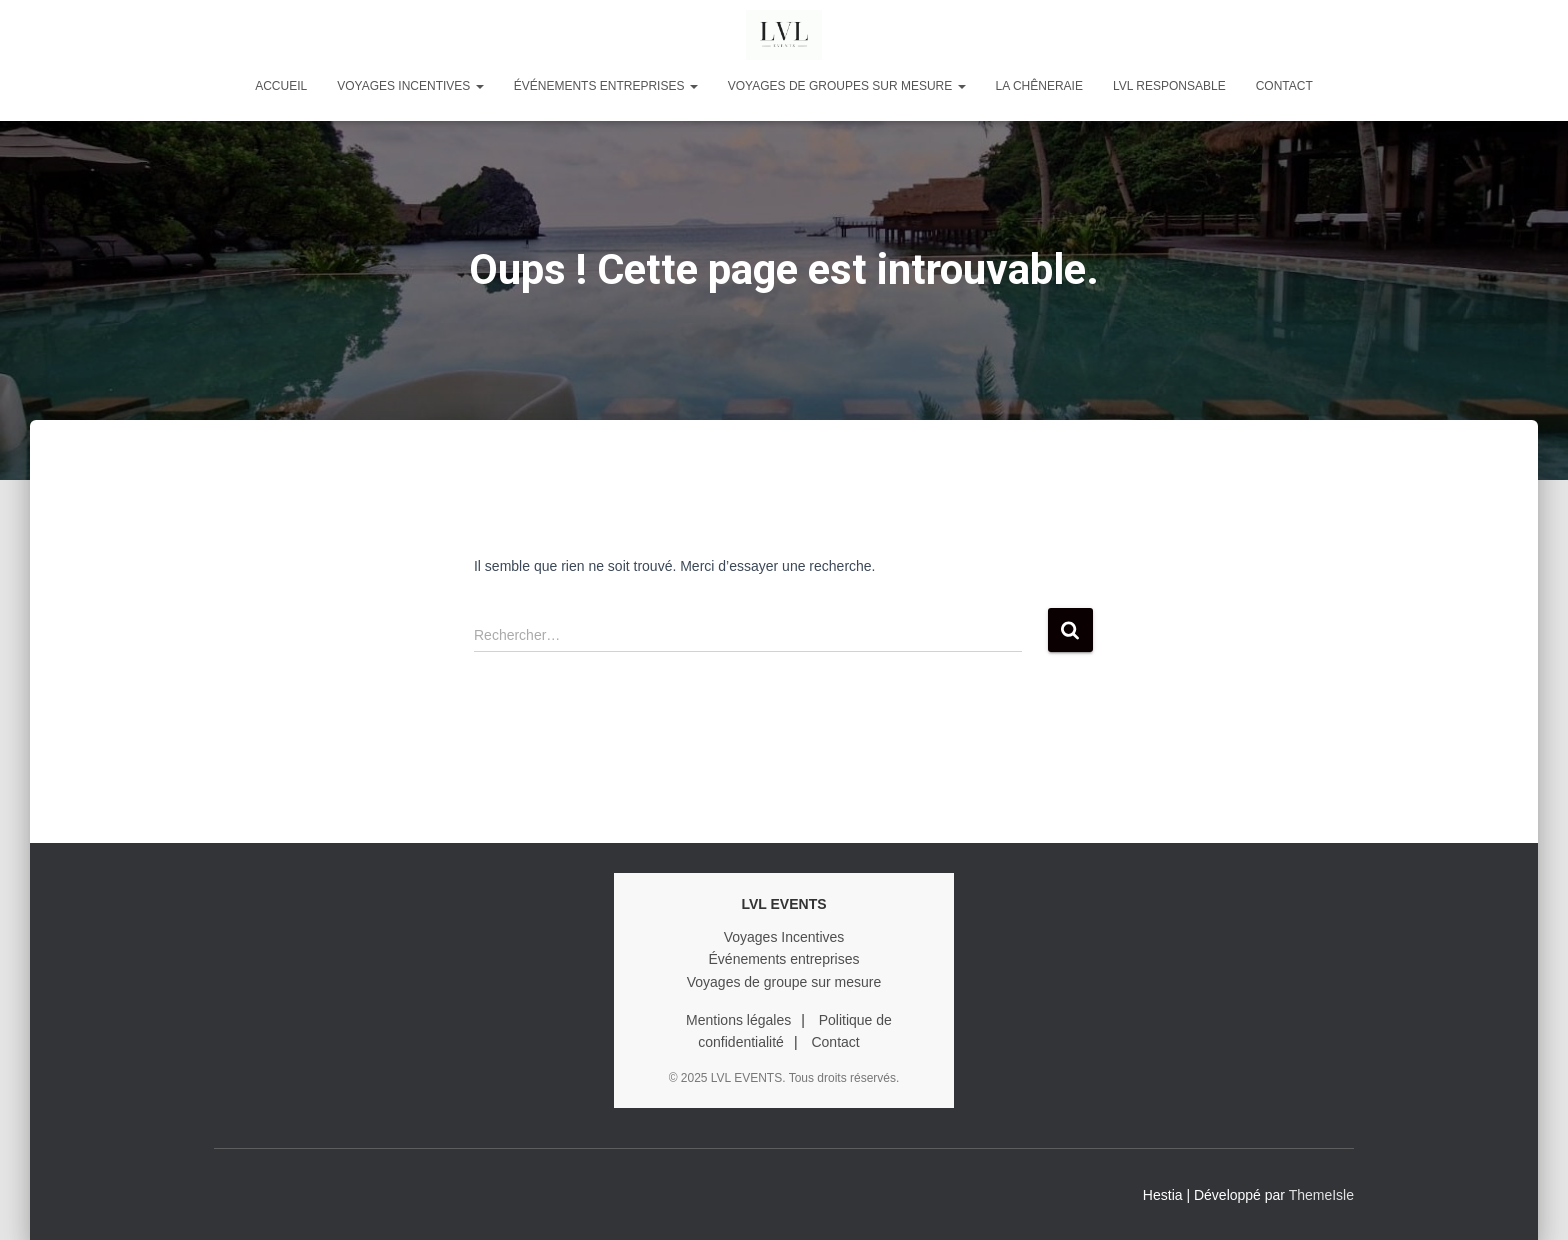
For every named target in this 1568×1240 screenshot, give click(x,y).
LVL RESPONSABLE (1169, 86)
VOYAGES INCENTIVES (410, 86)
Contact (1284, 86)
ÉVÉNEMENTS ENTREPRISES (606, 86)
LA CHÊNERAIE (1039, 86)
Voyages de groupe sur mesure (784, 982)
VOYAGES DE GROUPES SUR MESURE (847, 86)
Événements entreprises (784, 959)
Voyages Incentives (784, 937)
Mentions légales (738, 1020)
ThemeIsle (1321, 1195)
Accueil (281, 86)
